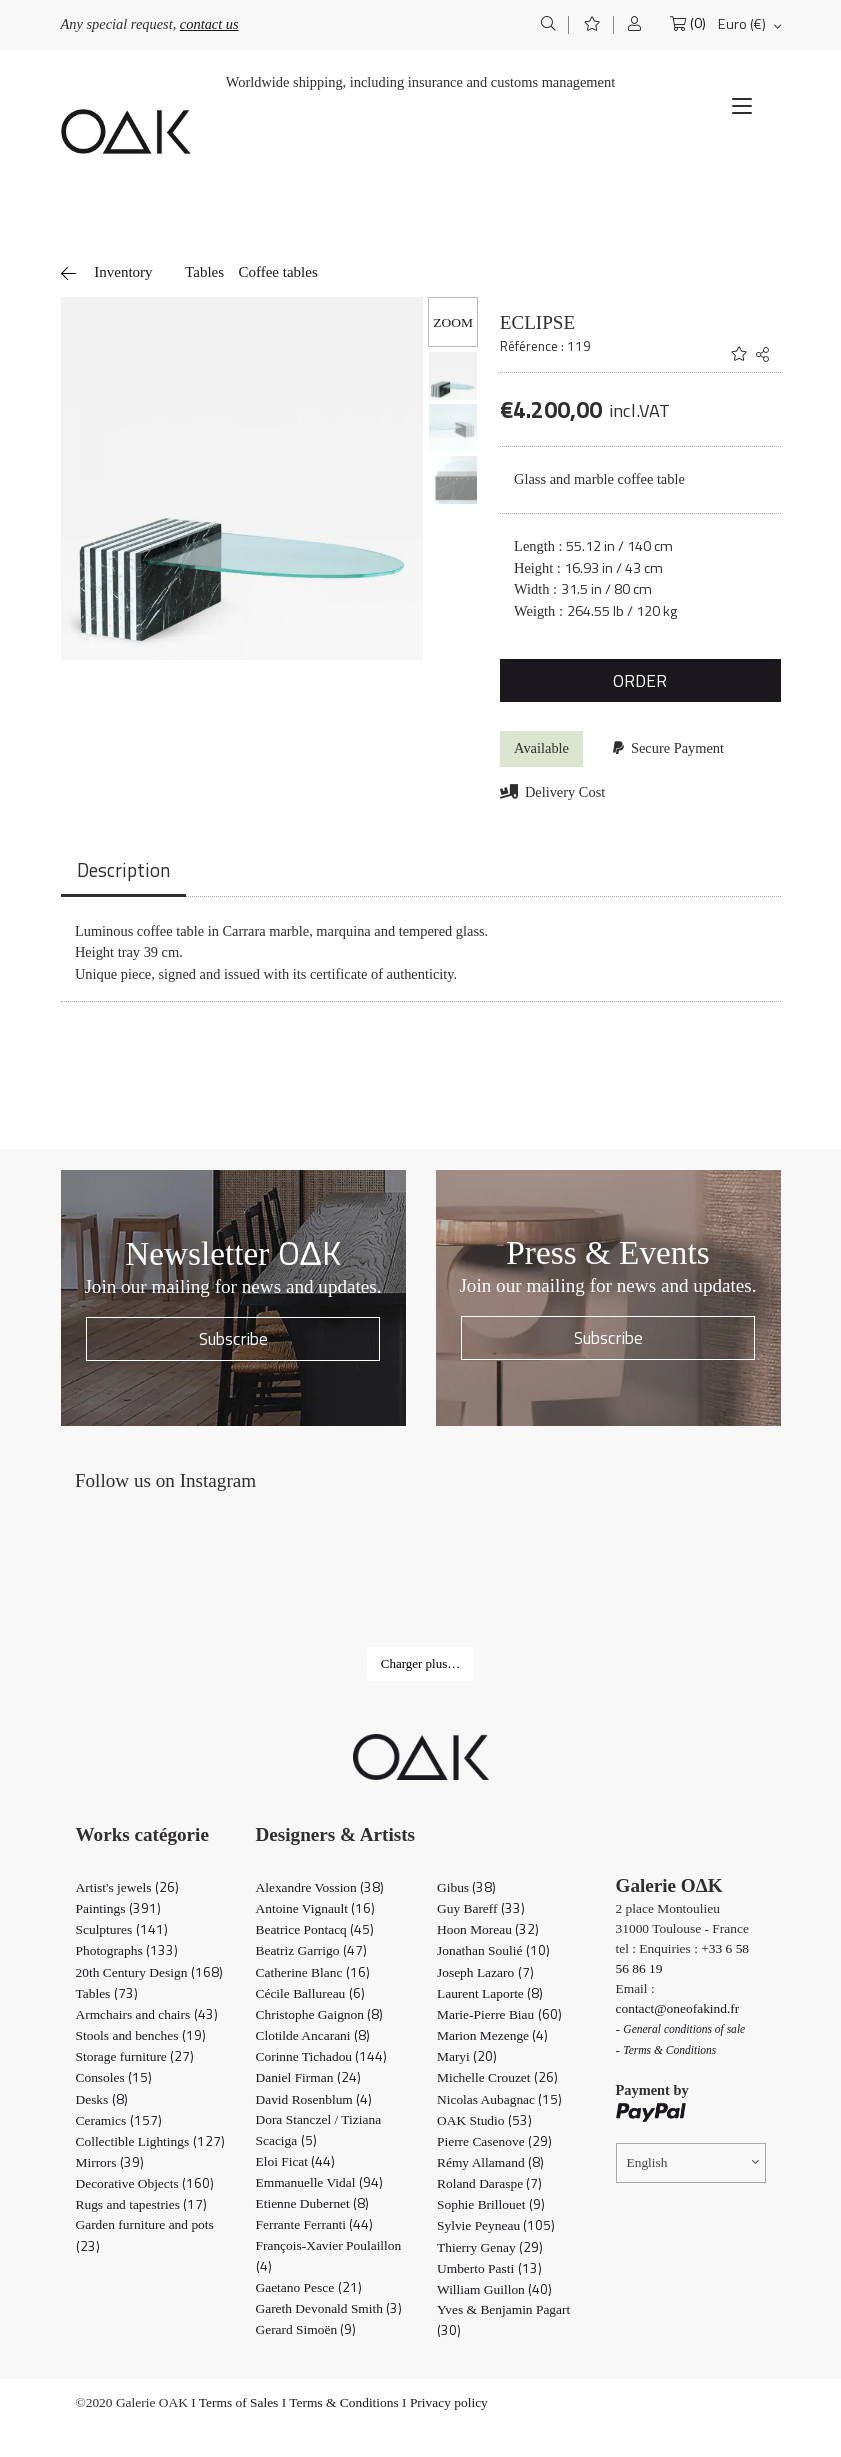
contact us (209, 24)
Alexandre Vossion (320, 1887)
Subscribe (233, 1338)
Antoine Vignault (316, 1908)
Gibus (466, 1887)
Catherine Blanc (313, 1972)
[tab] (123, 871)
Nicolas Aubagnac (499, 2099)
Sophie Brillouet (491, 2204)
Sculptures (122, 1929)
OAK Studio (484, 2120)
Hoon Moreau (488, 1929)
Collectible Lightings (150, 2141)
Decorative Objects (145, 2183)
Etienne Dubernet (313, 2203)
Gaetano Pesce (309, 2287)
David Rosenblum (314, 2099)
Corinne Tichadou (322, 2056)
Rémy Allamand (490, 2162)
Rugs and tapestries (142, 2204)
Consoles (114, 2077)
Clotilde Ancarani (313, 2035)
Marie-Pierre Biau (499, 2014)
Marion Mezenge (492, 2035)
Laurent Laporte (490, 1993)
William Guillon (494, 2289)
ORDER (640, 680)
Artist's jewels (127, 1887)
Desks (102, 2099)
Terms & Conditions (343, 2402)
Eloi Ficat (296, 2161)
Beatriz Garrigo (311, 1950)
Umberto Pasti (489, 2268)
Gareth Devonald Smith (329, 2308)
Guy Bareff (481, 1908)
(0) (698, 23)
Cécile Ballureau (310, 1993)
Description (123, 869)
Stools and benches (141, 2035)
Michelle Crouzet (497, 2077)
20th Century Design (149, 1972)
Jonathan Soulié (493, 1950)
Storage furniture (135, 2056)
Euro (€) (742, 24)
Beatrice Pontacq (315, 1929)
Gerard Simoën (306, 2329)
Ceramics (119, 2120)
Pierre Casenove (494, 2141)
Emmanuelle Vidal (319, 2182)
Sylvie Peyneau (496, 2225)
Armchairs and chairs (147, 2014)
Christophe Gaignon (320, 2014)
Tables (204, 272)
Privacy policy (449, 2402)
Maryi (467, 2056)
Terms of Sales (239, 2402)
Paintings (118, 1908)
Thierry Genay (490, 2247)
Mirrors (110, 2162)
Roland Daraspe (489, 2183)
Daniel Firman (308, 2077)
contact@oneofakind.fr (678, 2008)
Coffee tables (277, 272)
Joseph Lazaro (485, 1972)
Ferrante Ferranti (315, 2224)
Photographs (127, 1950)
